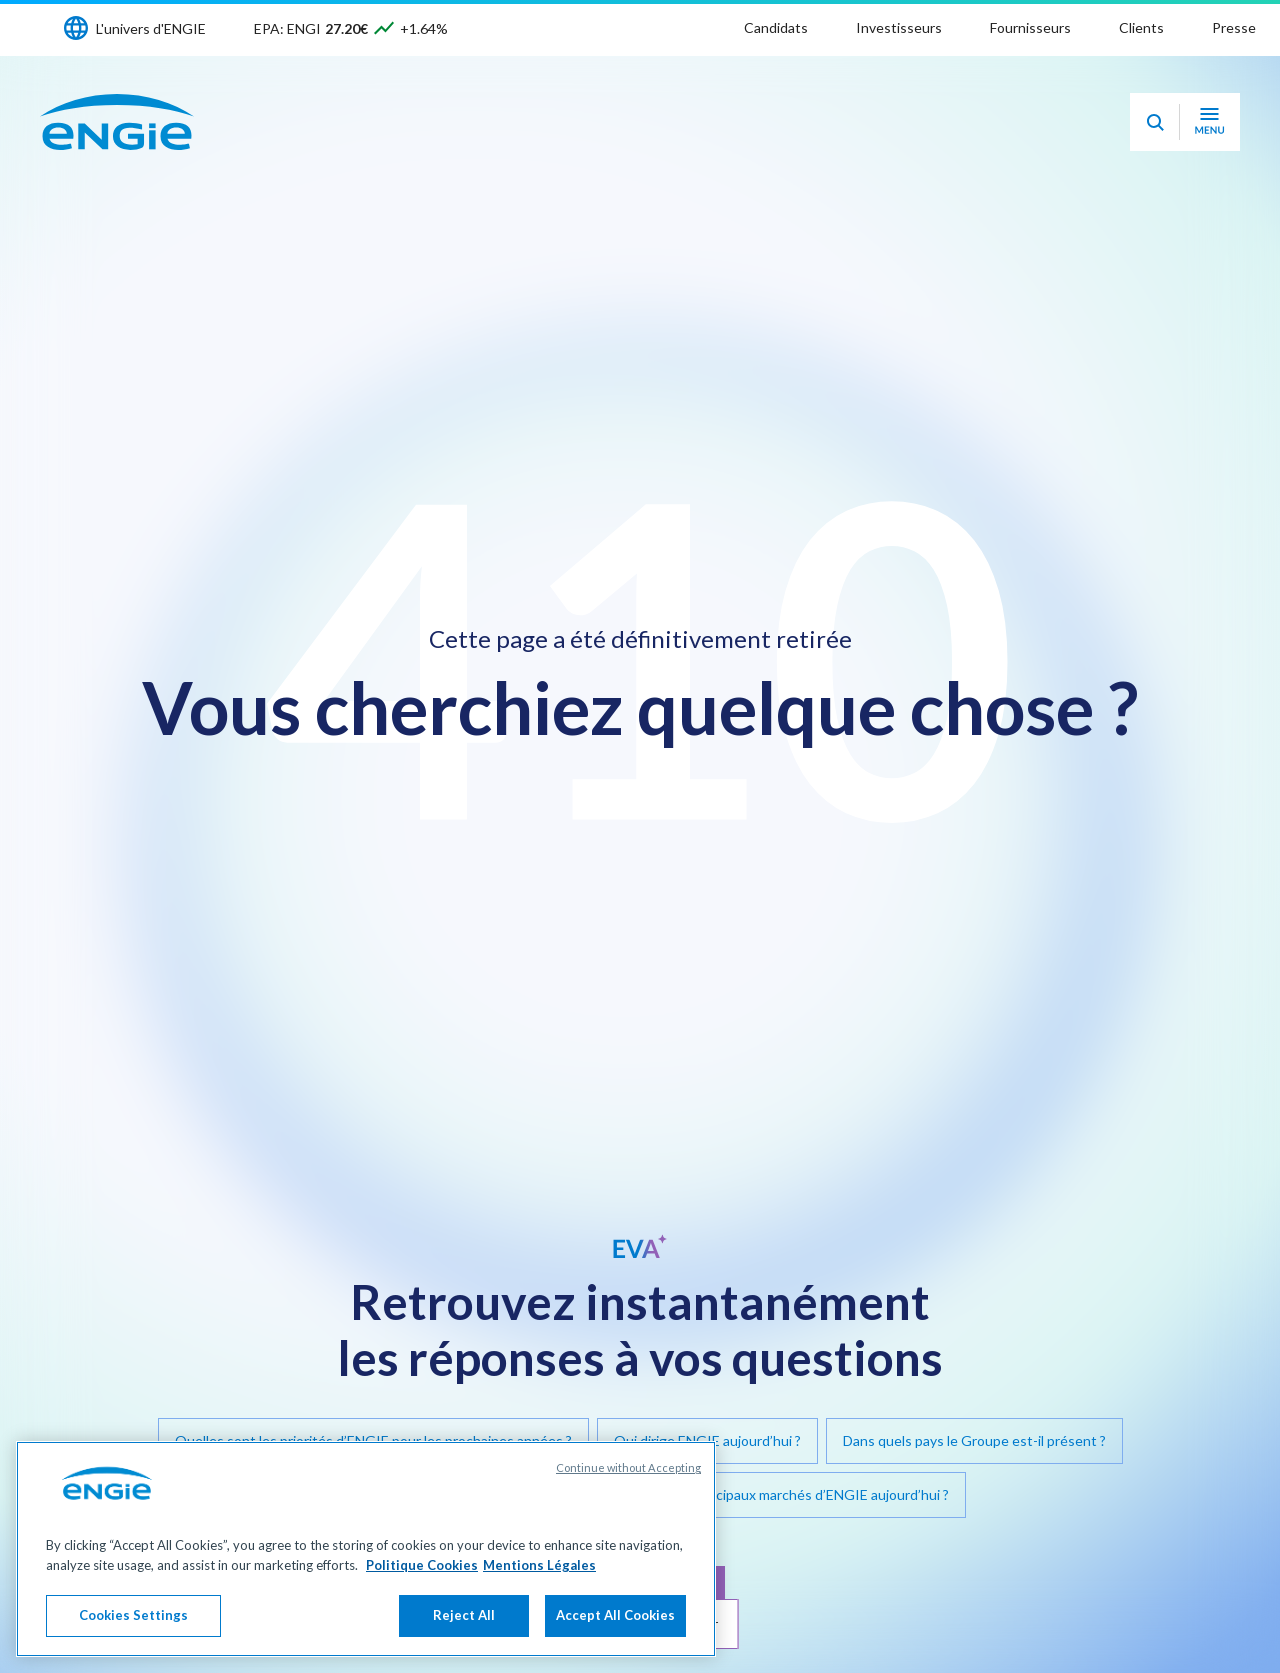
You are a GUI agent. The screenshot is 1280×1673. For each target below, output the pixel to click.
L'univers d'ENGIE (151, 28)
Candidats (776, 27)
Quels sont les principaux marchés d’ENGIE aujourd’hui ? (773, 1494)
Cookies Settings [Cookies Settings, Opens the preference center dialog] (133, 1615)
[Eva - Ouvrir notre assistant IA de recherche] (1155, 122)
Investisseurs (899, 27)
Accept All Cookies (615, 1615)
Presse (1234, 27)
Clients (1141, 27)
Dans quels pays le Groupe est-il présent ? (974, 1440)
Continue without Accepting (628, 1467)
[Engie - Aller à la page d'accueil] (117, 122)
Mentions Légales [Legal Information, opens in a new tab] (539, 1565)
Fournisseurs (1030, 27)
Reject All (464, 1615)
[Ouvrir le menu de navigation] (1209, 122)
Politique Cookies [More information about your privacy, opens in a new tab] (422, 1565)
